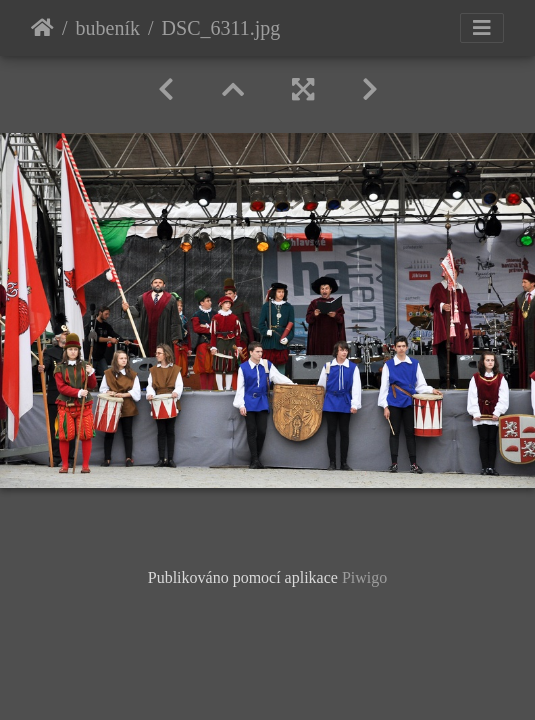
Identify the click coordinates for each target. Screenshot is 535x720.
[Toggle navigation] (482, 28)
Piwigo (364, 577)
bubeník (108, 28)
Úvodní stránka (42, 28)
